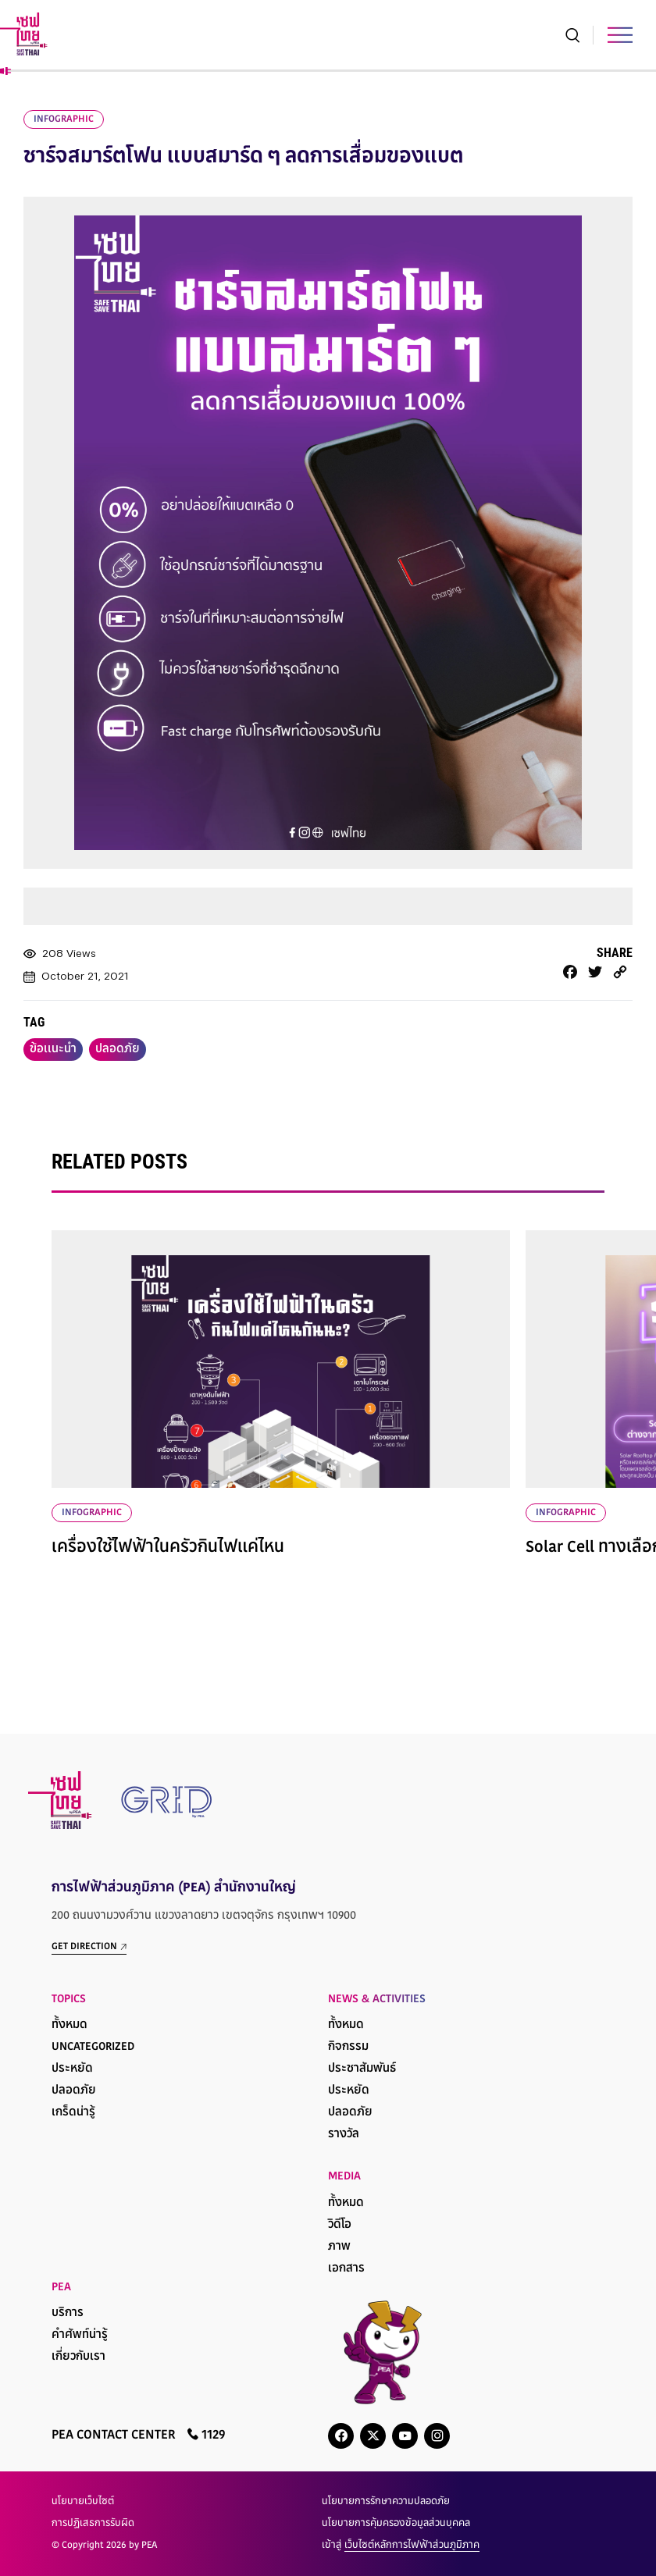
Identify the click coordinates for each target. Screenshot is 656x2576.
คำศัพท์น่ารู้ (80, 2335)
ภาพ (339, 2247)
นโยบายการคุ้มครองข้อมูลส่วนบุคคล (396, 2523)
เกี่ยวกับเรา (78, 2357)
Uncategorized (93, 2047)
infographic (64, 119)
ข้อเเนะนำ (53, 1049)
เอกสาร (346, 2269)
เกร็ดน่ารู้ (73, 2113)
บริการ (68, 2313)
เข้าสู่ (401, 2545)
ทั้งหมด (69, 2025)
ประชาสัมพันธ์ (362, 2069)
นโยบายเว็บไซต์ (83, 2502)
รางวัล (343, 2134)
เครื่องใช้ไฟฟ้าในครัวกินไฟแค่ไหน (168, 1548)
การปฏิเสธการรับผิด (93, 2523)
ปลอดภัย (117, 1049)
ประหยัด (72, 2069)
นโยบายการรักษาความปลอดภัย (386, 2502)
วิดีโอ (339, 2225)
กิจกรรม (348, 2047)
